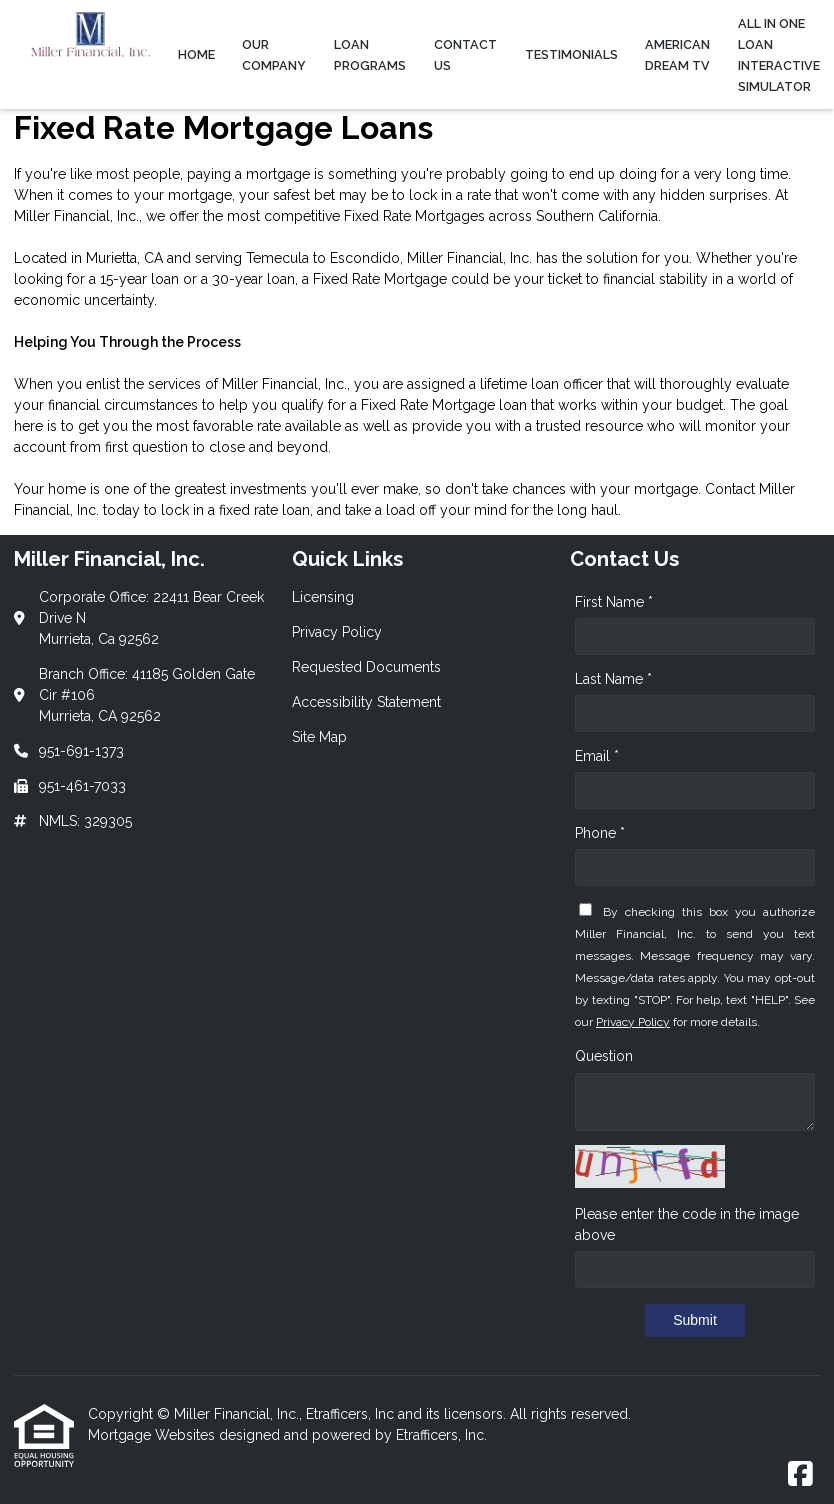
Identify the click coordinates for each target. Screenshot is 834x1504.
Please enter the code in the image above (687, 1224)
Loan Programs (370, 55)
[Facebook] (800, 1475)
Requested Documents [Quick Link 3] (366, 667)
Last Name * (613, 679)
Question (604, 1056)
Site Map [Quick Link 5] (319, 737)
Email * (597, 756)
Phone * (600, 833)
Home (196, 54)
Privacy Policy (633, 1022)
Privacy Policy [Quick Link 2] (337, 632)
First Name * (614, 602)
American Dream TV (677, 55)
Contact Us (465, 55)
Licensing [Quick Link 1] (323, 597)
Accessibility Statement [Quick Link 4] (366, 702)
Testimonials (571, 54)
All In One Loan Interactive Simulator (779, 55)
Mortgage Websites (153, 1435)
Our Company (274, 55)
